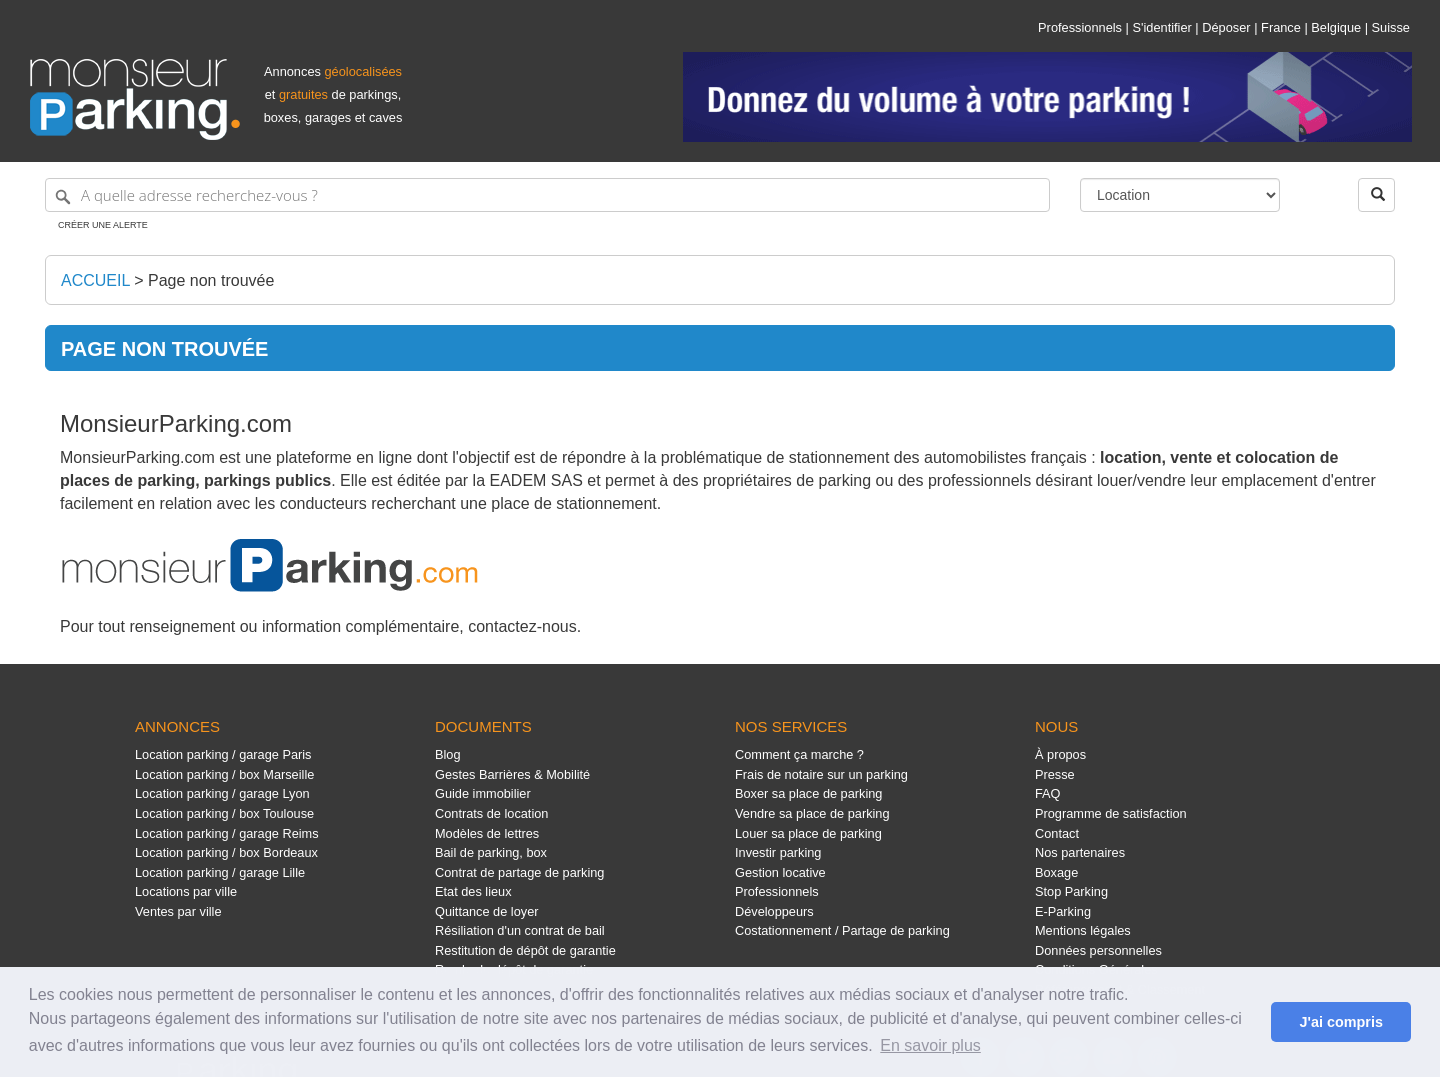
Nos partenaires (1080, 852)
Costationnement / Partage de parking (842, 930)
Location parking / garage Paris (223, 754)
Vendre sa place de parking (812, 813)
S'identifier (1161, 27)
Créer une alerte (103, 225)
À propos (1060, 754)
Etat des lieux (473, 891)
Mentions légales (1083, 930)
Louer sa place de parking (808, 833)
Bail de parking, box (491, 852)
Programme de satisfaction (1111, 813)
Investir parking (778, 852)
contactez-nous (522, 626)
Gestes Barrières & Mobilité (512, 774)
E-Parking (1063, 911)
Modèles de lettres (487, 833)
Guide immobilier (483, 793)
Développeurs (774, 911)
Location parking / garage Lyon (222, 793)
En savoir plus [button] (930, 1045)
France (1281, 27)
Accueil (95, 280)
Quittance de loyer (486, 911)
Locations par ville (186, 891)
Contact (1057, 833)
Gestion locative (780, 872)
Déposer (1226, 27)
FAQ (1048, 793)
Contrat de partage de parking (519, 872)
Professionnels (1080, 27)
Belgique (1336, 27)
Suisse (1391, 27)
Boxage (1056, 872)
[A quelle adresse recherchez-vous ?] (547, 195)
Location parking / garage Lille (220, 872)
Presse (1055, 774)
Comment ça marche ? (799, 754)
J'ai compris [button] (1340, 1022)
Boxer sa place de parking (808, 793)
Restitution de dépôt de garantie (525, 950)
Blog (448, 754)
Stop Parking (1071, 891)
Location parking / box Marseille (224, 774)
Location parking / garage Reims (227, 833)
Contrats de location (491, 813)
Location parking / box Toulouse (224, 813)
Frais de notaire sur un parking (821, 774)
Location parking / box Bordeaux (226, 852)
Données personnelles (1098, 950)
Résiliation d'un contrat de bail (520, 930)
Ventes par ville (178, 911)
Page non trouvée (211, 280)
